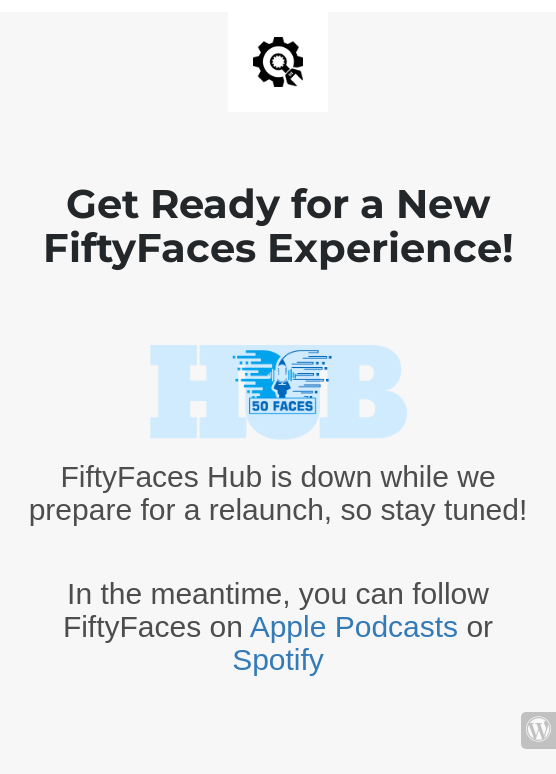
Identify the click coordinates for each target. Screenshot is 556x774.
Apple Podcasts (354, 626)
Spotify (278, 659)
